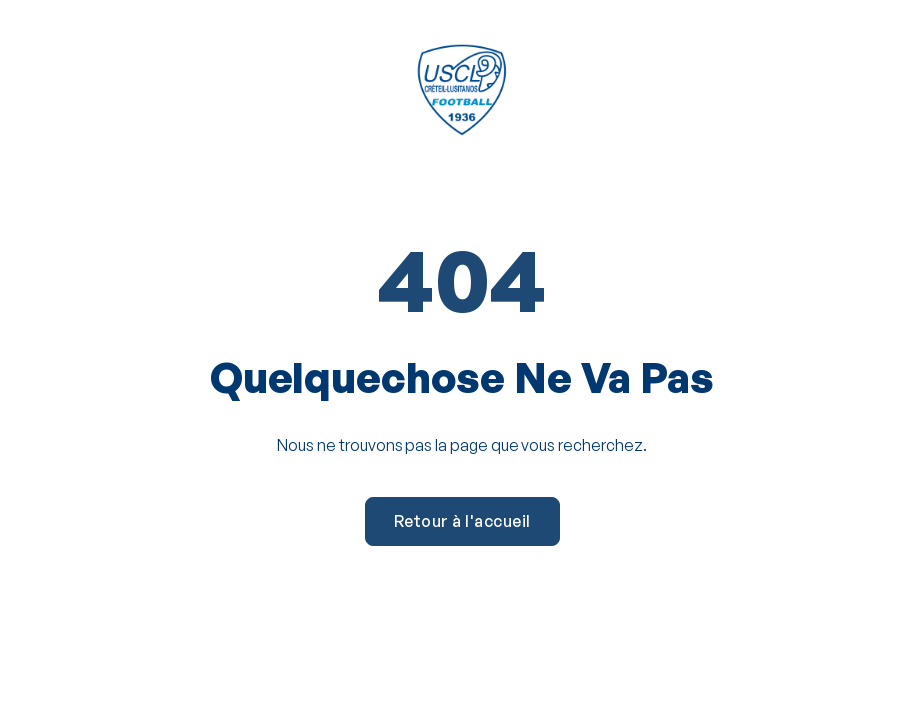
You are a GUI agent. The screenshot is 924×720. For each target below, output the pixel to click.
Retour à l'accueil (462, 521)
